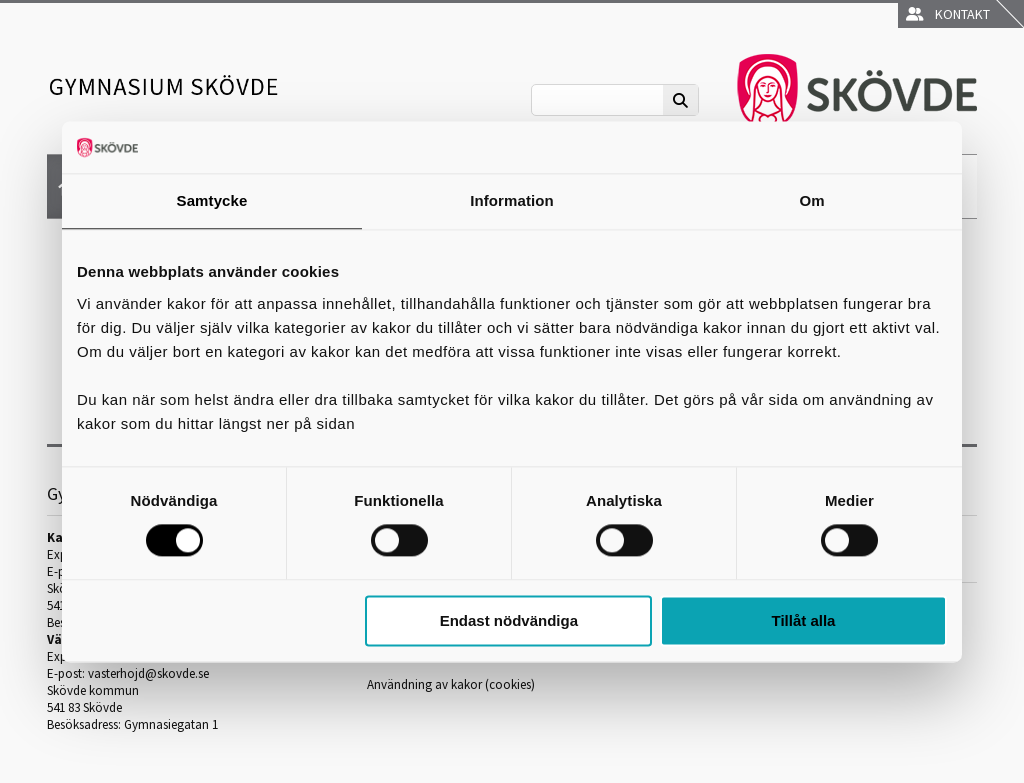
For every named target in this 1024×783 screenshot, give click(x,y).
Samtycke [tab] (212, 200)
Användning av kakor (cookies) (451, 684)
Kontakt (948, 14)
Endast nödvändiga (509, 620)
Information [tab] (512, 200)
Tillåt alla (803, 620)
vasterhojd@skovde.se (148, 673)
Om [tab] (811, 200)
